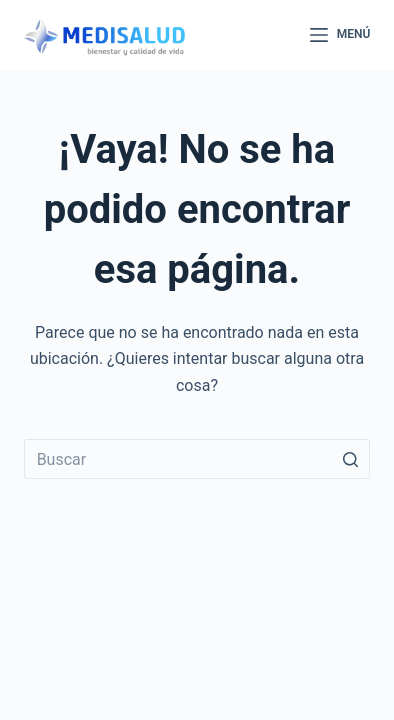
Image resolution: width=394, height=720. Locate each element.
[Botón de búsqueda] (350, 459)
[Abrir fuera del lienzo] (340, 35)
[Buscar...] (197, 459)
